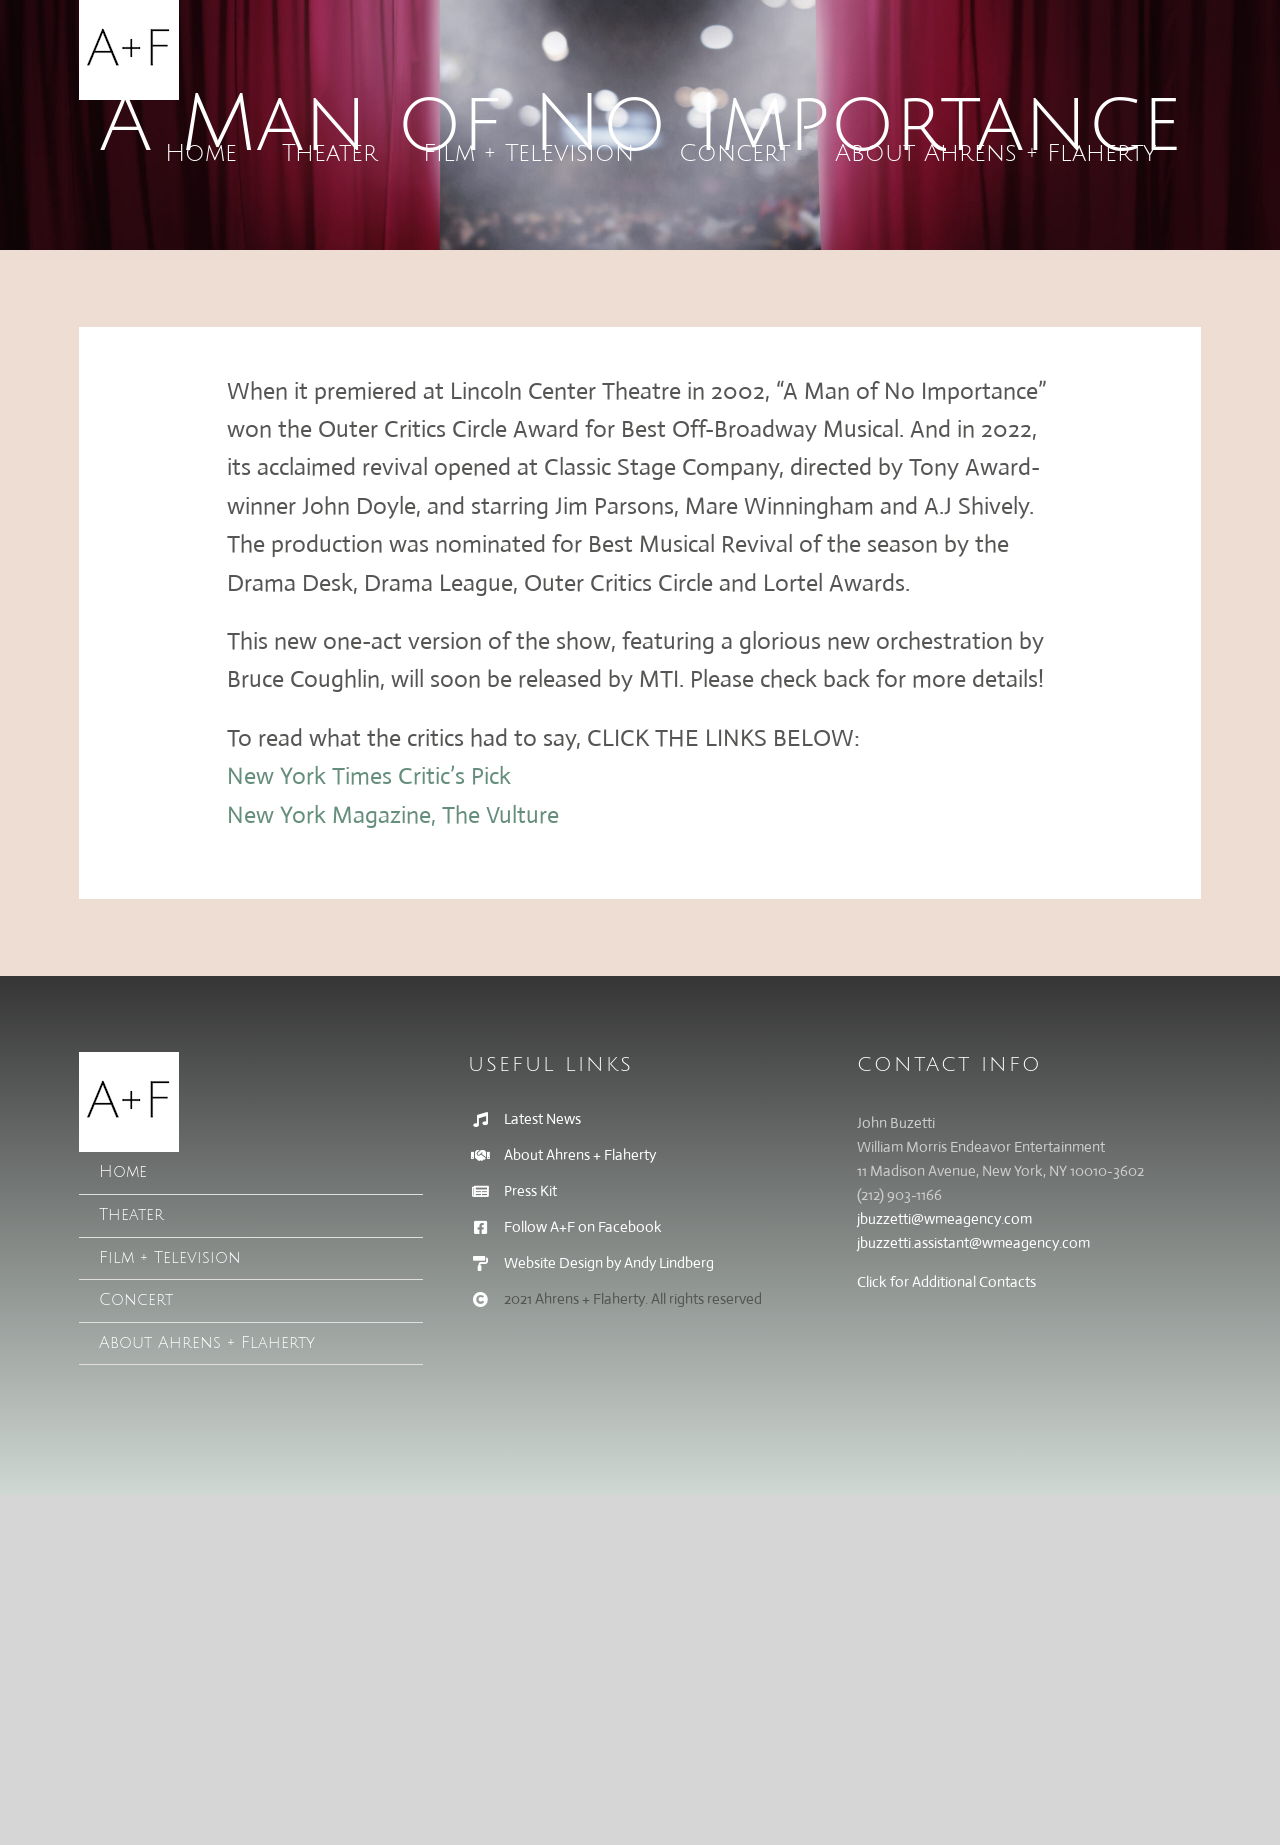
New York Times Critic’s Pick (369, 776)
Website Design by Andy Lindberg (609, 1262)
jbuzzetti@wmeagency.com (944, 1218)
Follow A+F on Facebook (583, 1226)
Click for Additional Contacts (946, 1281)
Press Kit (530, 1190)
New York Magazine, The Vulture (393, 815)
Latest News (542, 1118)
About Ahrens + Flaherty (580, 1154)
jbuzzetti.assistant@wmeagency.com (973, 1242)
